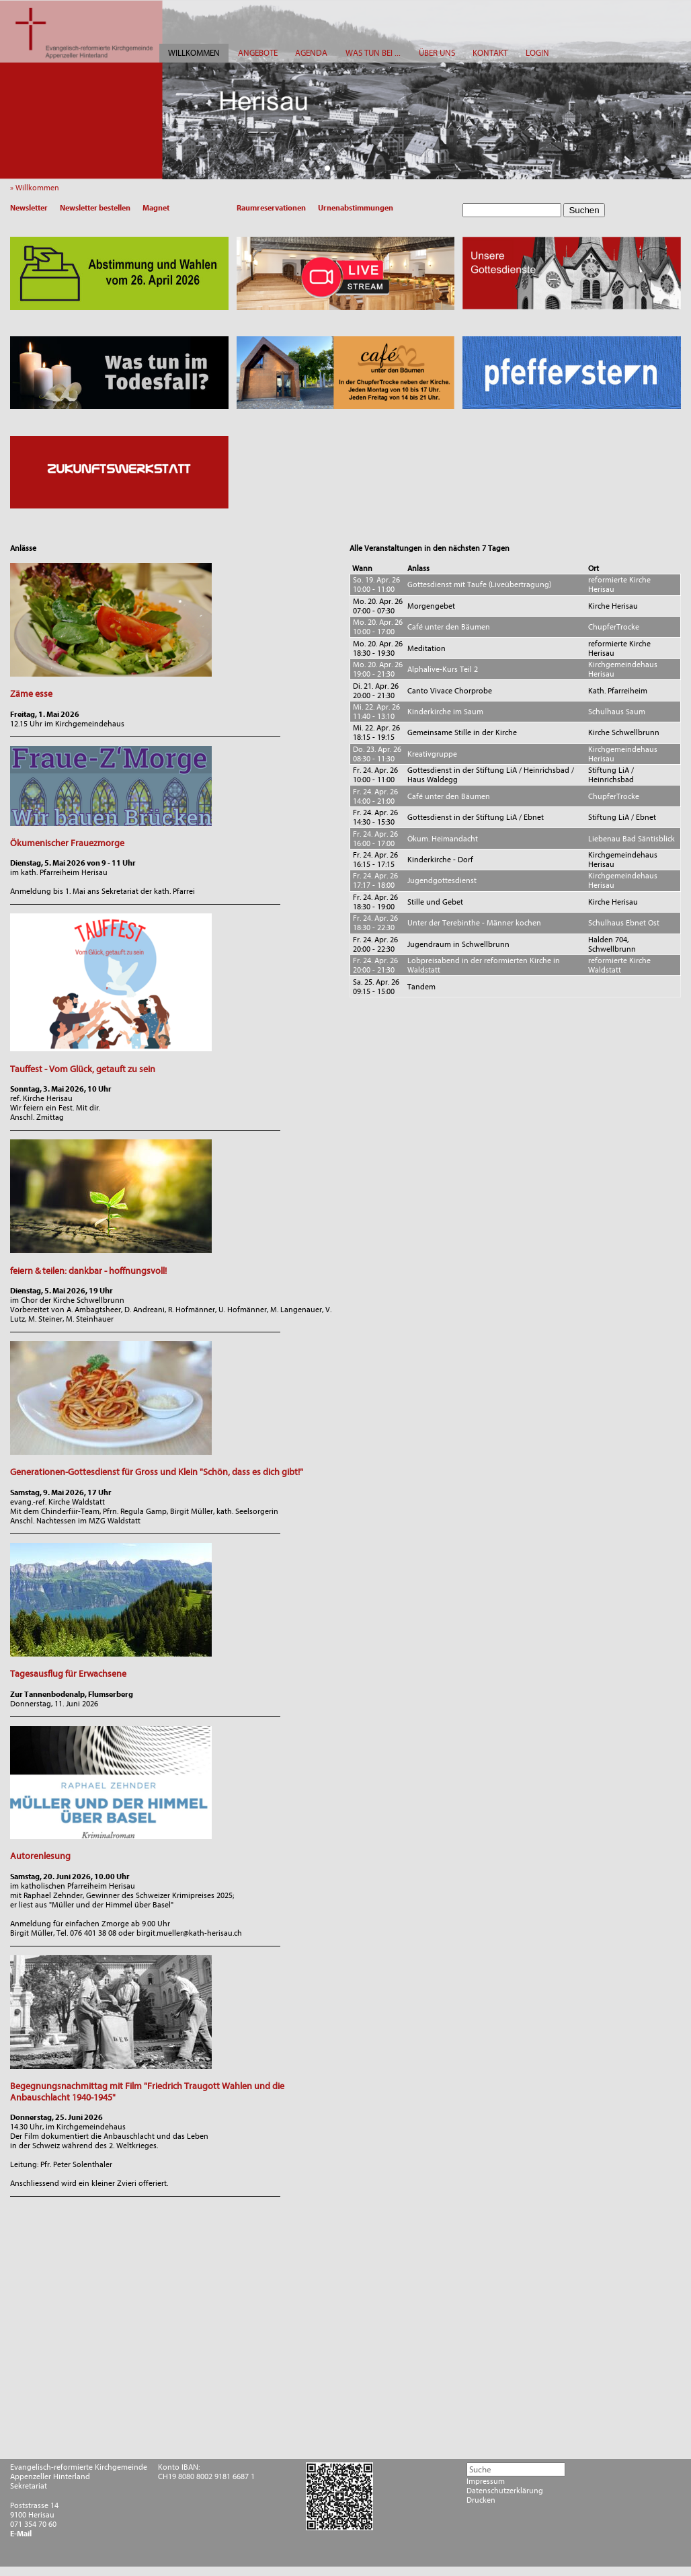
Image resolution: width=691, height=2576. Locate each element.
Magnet (156, 208)
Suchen (584, 210)
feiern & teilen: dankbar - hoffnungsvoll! (88, 1271)
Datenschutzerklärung (504, 2490)
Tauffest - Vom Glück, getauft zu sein (82, 1069)
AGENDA (311, 53)
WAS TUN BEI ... (373, 53)
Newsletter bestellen (95, 208)
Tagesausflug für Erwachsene (68, 1673)
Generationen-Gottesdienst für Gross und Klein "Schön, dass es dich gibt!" (156, 1472)
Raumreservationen (271, 208)
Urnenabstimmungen (355, 208)
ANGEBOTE (258, 53)
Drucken (480, 2500)
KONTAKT (490, 53)
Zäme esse (31, 693)
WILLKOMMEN (194, 53)
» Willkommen (37, 187)
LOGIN (537, 53)
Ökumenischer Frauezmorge (67, 843)
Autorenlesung (40, 1856)
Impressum (485, 2481)
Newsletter (29, 208)
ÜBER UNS (437, 53)
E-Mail (21, 2533)
